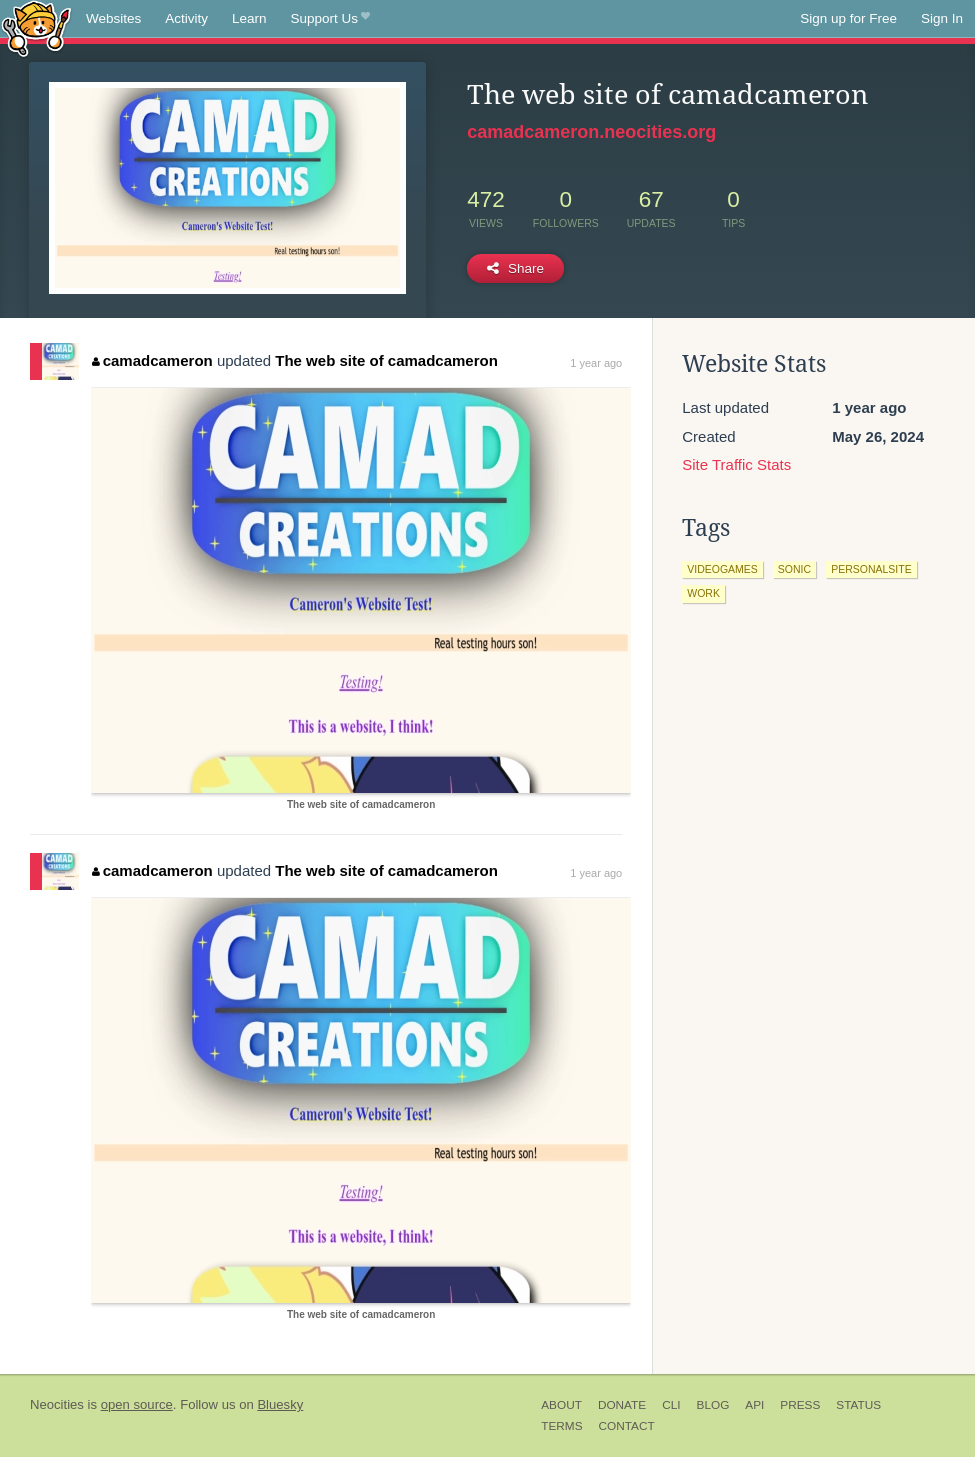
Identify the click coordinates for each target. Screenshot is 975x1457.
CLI (671, 1405)
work (703, 593)
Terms (561, 1426)
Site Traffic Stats (736, 464)
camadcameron (152, 360)
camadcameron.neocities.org (591, 132)
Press (800, 1405)
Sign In (942, 18)
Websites (113, 18)
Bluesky (280, 1404)
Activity (186, 18)
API (754, 1405)
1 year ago (596, 363)
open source (137, 1404)
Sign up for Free (848, 18)
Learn (249, 18)
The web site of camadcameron (386, 360)
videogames (722, 569)
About (561, 1405)
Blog (713, 1405)
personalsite (871, 569)
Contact (627, 1426)
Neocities (57, 1404)
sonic (794, 569)
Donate (622, 1405)
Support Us (330, 19)
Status (858, 1405)
